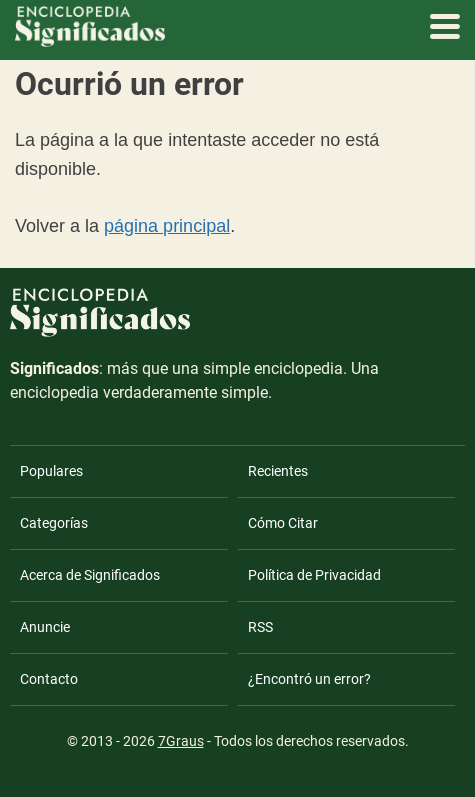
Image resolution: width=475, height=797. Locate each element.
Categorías (54, 523)
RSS (260, 627)
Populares (51, 471)
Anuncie (45, 627)
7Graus (181, 741)
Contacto (49, 679)
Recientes (278, 471)
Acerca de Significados (90, 575)
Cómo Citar (283, 523)
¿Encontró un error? (309, 679)
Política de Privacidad (314, 575)
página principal (167, 226)
